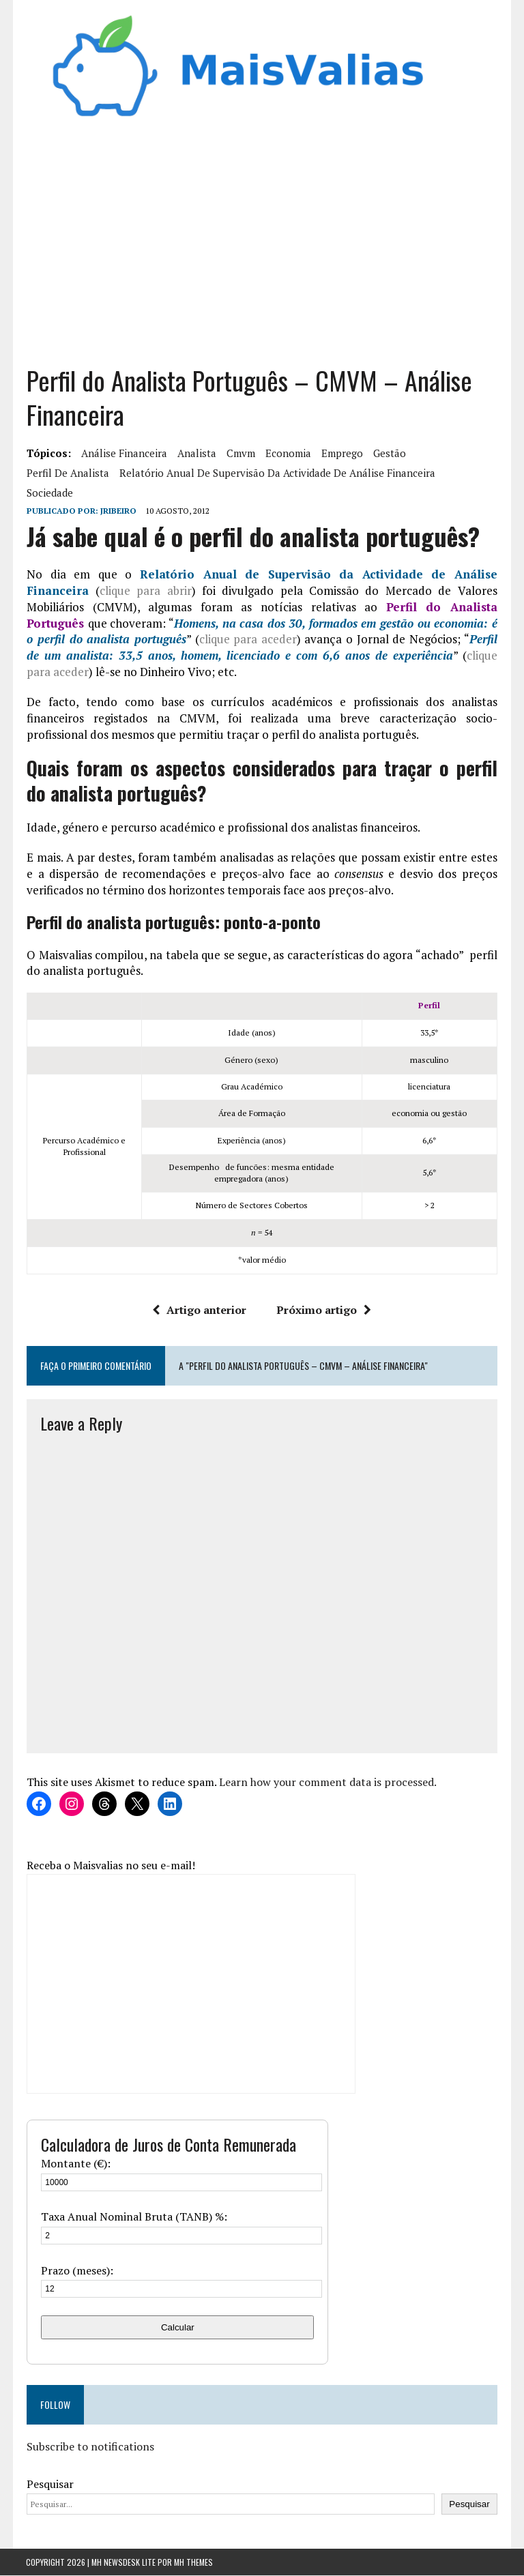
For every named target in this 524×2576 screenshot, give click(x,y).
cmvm (240, 453)
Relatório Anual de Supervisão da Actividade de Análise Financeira (277, 473)
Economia (287, 453)
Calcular (177, 2327)
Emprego (341, 453)
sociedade (49, 493)
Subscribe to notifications (90, 2446)
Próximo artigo (324, 1309)
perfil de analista (67, 473)
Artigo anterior (200, 1309)
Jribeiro (118, 511)
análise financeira (123, 453)
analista (196, 453)
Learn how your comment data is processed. (327, 1782)
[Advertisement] (262, 248)
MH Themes (193, 2562)
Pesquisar (49, 2484)
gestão (389, 453)
